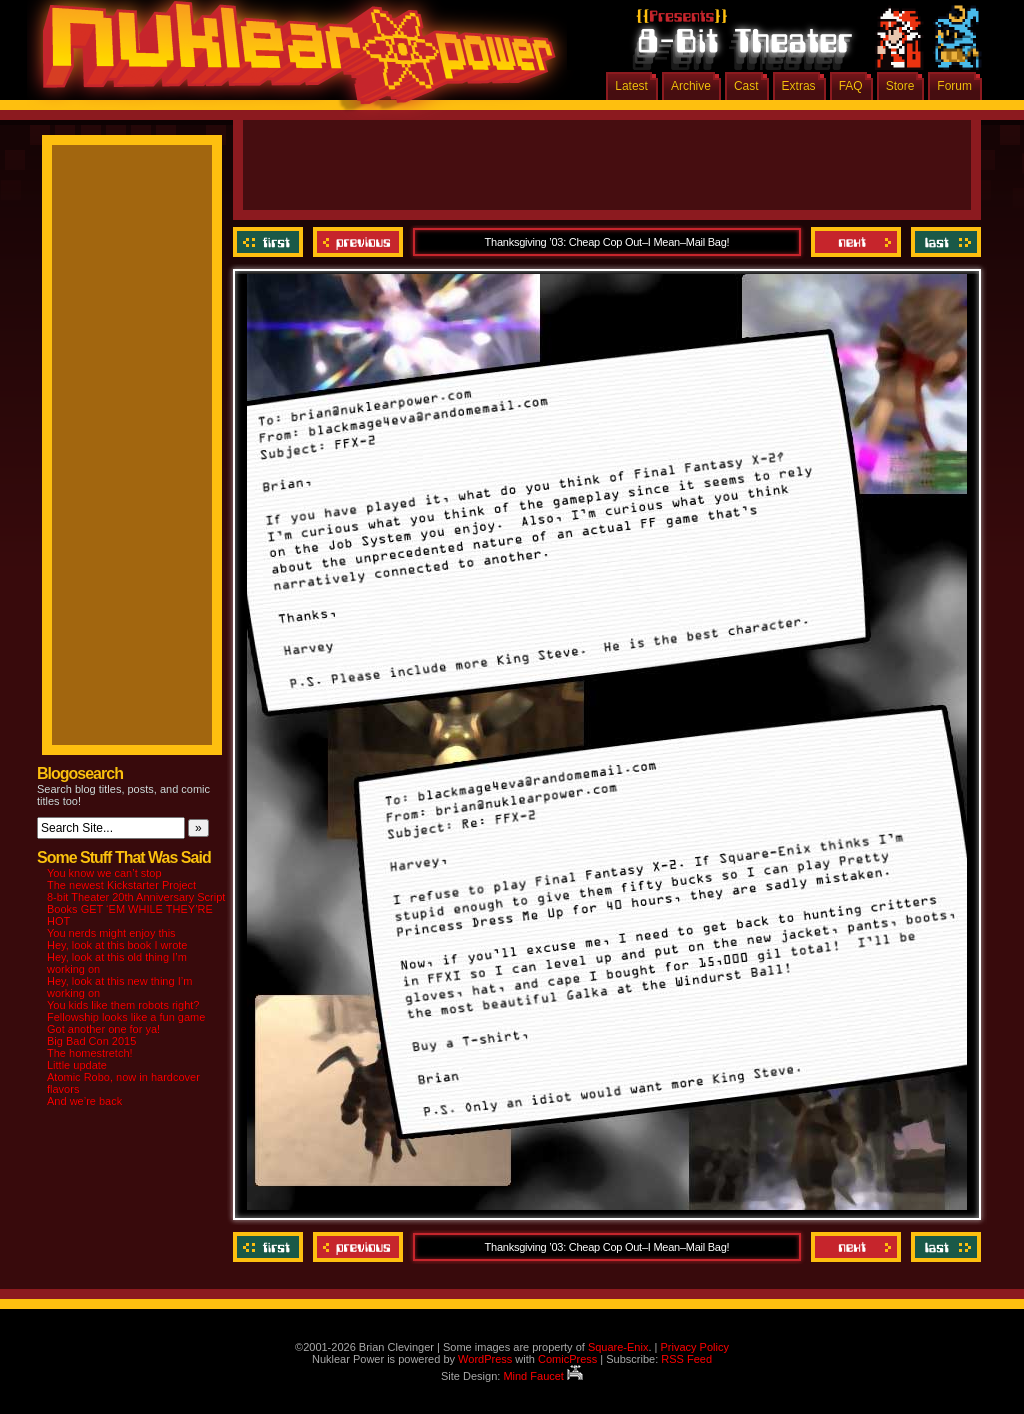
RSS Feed (686, 1359)
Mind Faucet (543, 1376)
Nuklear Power (292, 60)
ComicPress (567, 1359)
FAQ (851, 86)
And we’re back (84, 1101)
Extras (799, 86)
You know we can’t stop (104, 873)
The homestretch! (90, 1053)
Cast (746, 86)
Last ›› (943, 242)
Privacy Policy (694, 1347)
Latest (631, 86)
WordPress (485, 1359)
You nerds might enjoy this (111, 933)
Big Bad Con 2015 (91, 1041)
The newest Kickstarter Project (121, 885)
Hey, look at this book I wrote (117, 945)
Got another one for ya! (103, 1029)
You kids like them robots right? (123, 1005)
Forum (954, 86)
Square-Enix (618, 1347)
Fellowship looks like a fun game (126, 1017)
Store (900, 86)
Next (856, 242)
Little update (77, 1065)
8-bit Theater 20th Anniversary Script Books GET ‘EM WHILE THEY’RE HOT (136, 909)
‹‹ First (270, 242)
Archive (691, 86)
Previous (358, 242)
